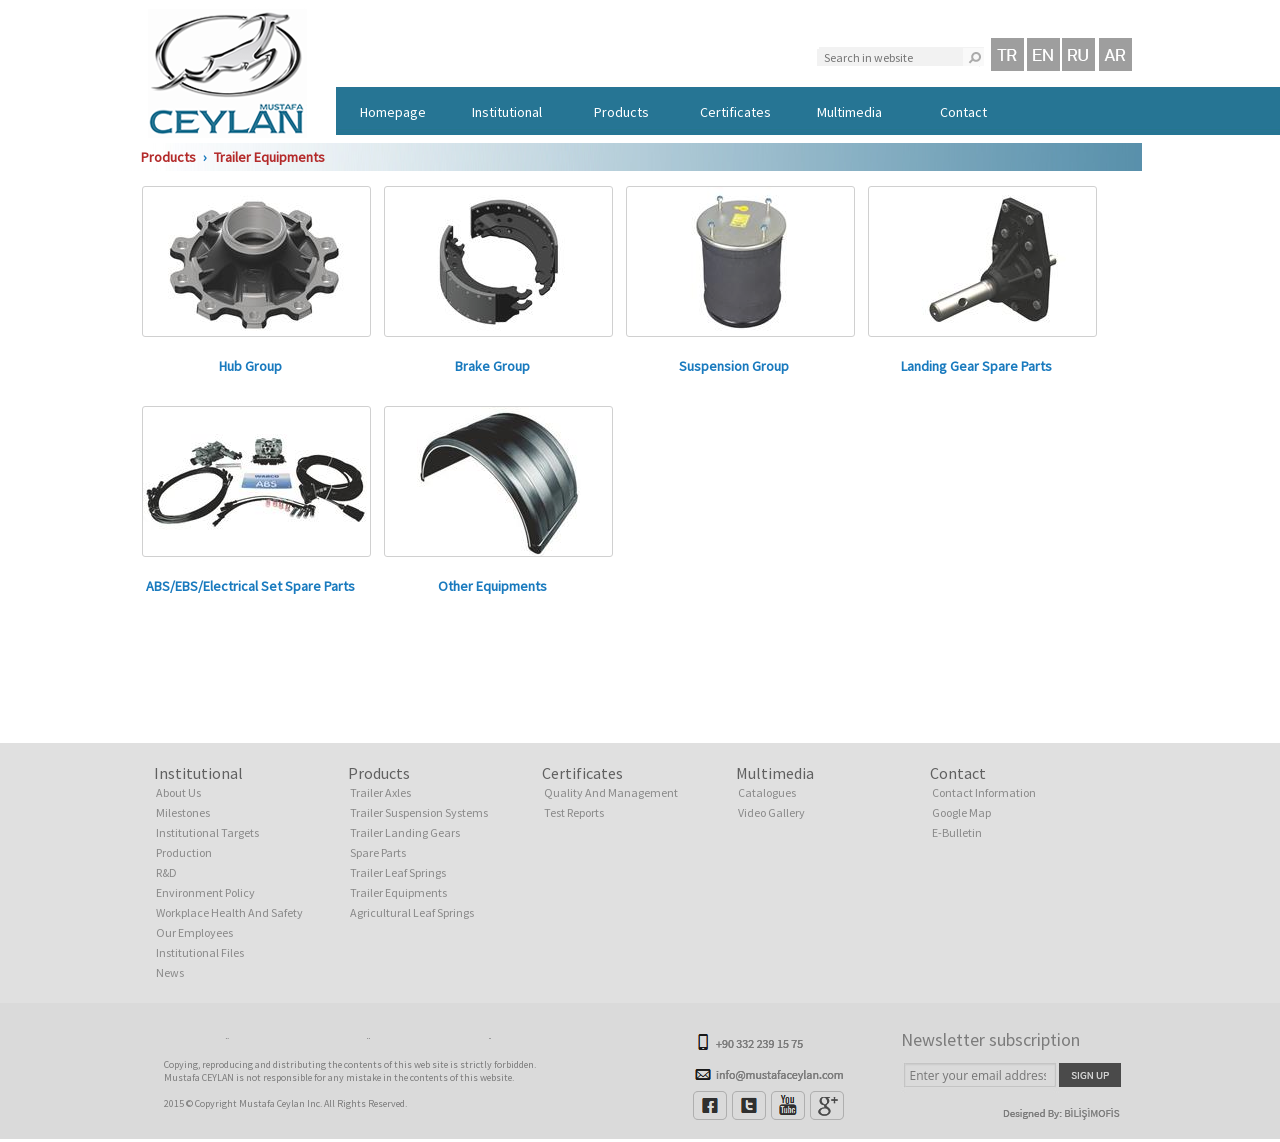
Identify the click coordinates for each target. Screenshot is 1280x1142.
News (170, 972)
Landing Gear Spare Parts (976, 366)
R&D (166, 872)
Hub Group (250, 366)
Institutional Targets (207, 832)
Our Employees (194, 932)
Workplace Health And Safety (229, 912)
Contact (963, 112)
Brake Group (492, 366)
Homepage (393, 112)
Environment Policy (205, 892)
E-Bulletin (957, 832)
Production (184, 852)
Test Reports (574, 812)
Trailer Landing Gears (405, 832)
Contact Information (984, 792)
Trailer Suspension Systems (419, 812)
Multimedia (849, 112)
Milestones (183, 812)
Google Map (961, 812)
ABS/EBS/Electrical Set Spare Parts (250, 586)
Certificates (735, 112)
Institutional (507, 112)
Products (621, 112)
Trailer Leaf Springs (398, 872)
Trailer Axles (380, 792)
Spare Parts (378, 852)
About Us (178, 792)
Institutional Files (200, 952)
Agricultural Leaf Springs (412, 912)
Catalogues (767, 792)
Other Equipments (492, 586)
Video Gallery (771, 812)
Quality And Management (611, 792)
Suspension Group (734, 366)
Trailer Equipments (269, 157)
